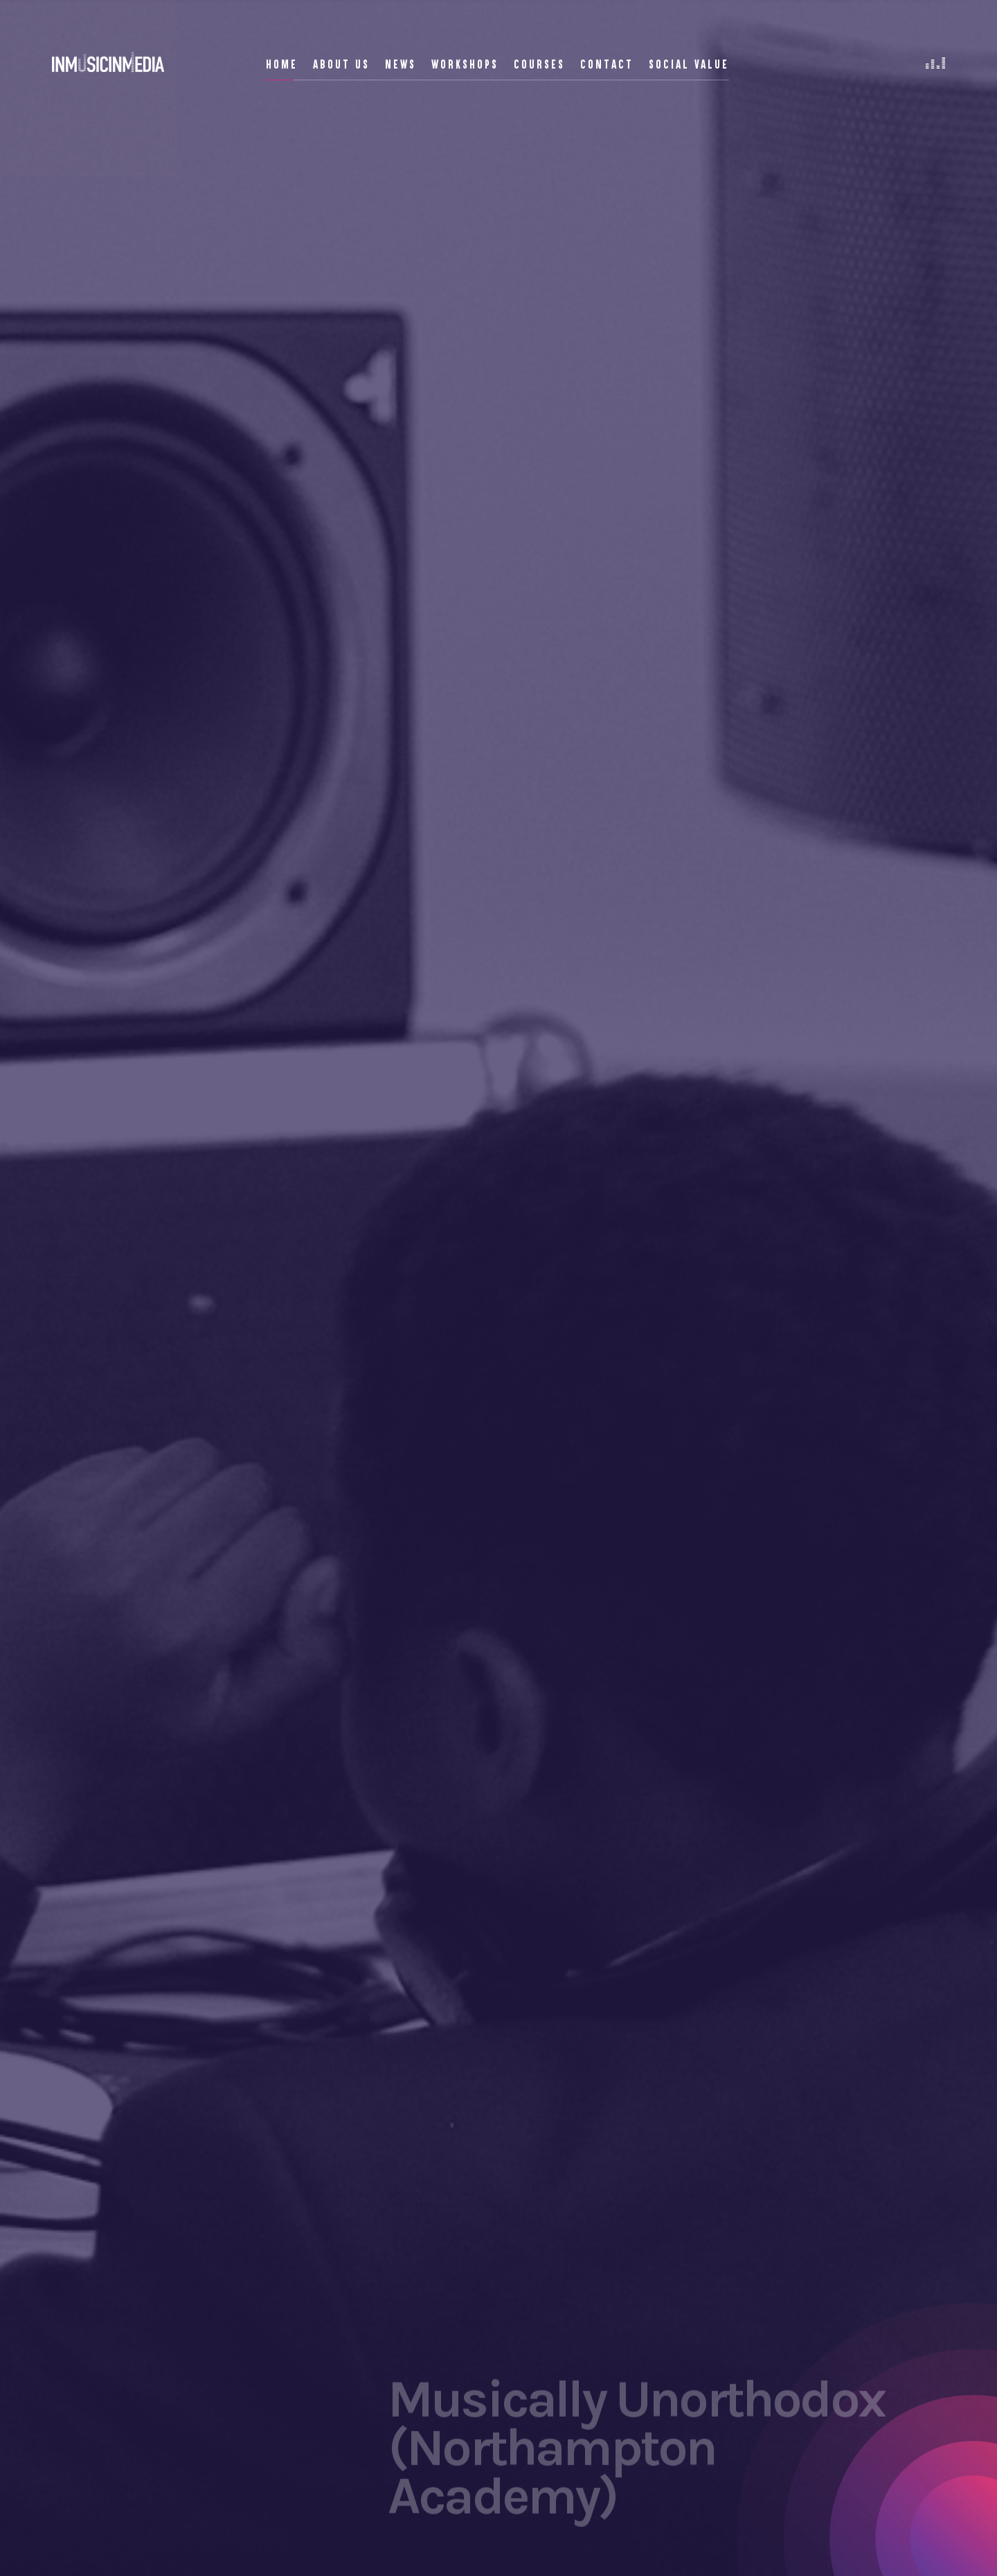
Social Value (689, 64)
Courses (539, 64)
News (400, 64)
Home (282, 64)
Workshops (464, 64)
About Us (341, 64)
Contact (607, 64)
